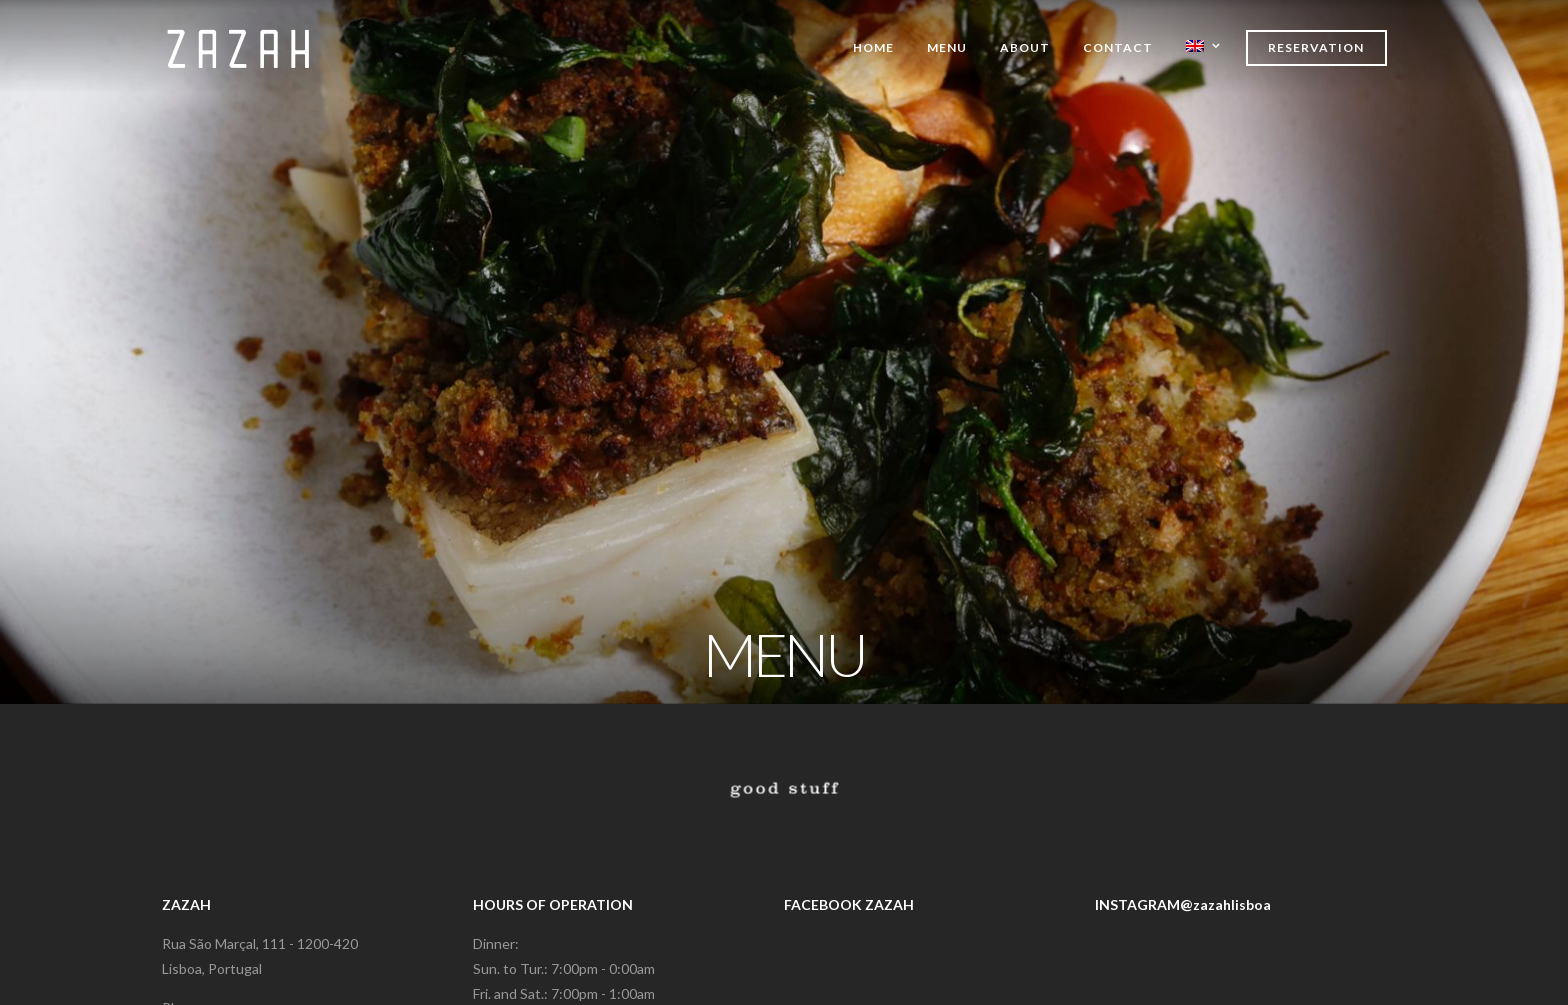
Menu (947, 47)
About (1025, 47)
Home (873, 47)
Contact (1118, 47)
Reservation (1316, 47)
